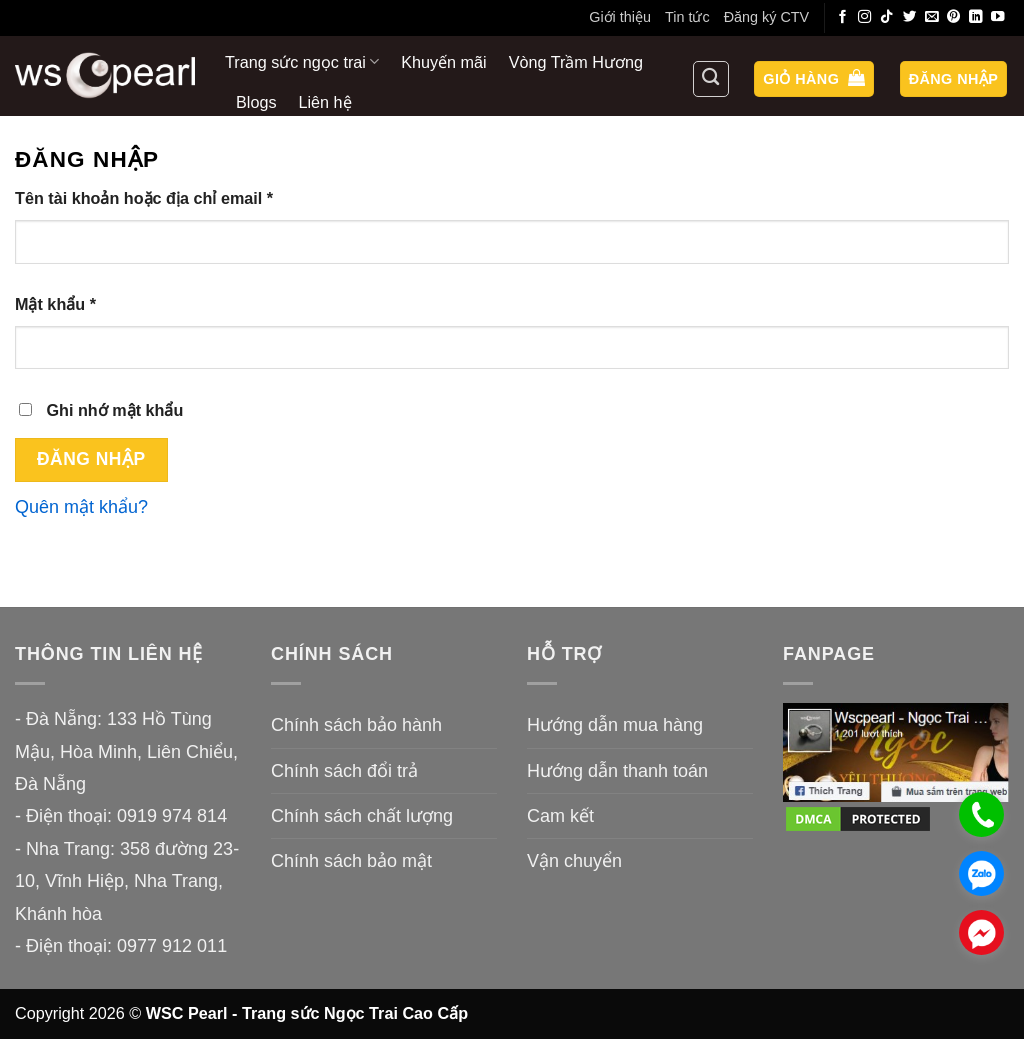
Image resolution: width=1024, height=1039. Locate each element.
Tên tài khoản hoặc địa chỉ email (163, 198)
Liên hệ (325, 102)
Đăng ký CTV (767, 17)
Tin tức (687, 17)
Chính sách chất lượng (362, 816)
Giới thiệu (620, 17)
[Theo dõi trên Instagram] (865, 17)
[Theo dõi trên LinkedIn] (976, 17)
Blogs (256, 102)
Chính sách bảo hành (356, 725)
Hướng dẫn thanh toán (617, 771)
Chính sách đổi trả (344, 771)
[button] (814, 79)
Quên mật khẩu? (81, 507)
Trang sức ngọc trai (302, 61)
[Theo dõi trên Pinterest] (954, 17)
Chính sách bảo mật (351, 861)
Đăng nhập (91, 459)
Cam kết (560, 816)
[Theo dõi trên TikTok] (887, 17)
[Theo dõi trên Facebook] (843, 17)
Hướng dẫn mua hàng (615, 725)
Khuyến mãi (443, 62)
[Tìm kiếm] (711, 79)
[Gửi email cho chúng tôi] (932, 17)
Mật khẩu (74, 304)
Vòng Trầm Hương (576, 62)
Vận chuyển (574, 861)
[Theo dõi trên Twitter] (910, 17)
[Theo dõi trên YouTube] (998, 17)
